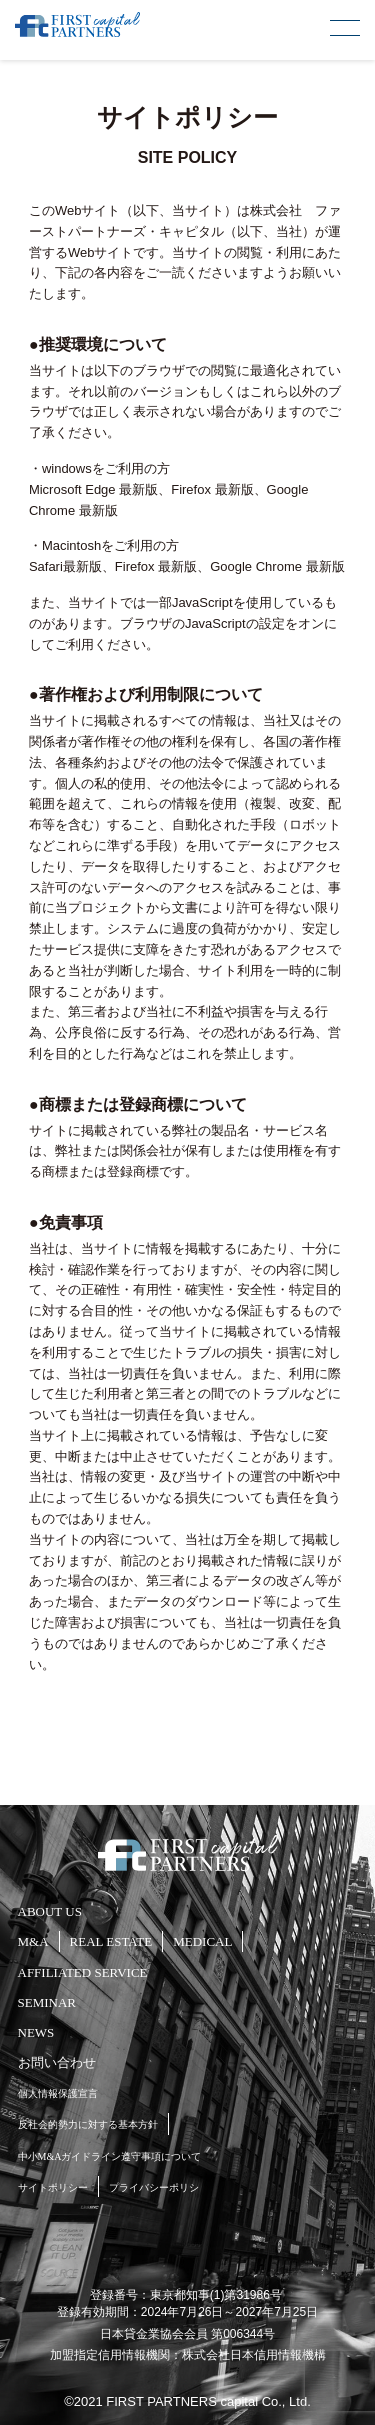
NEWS (36, 2032)
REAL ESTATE (111, 1941)
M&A (33, 1941)
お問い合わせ (57, 2062)
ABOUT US (50, 1911)
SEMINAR (47, 2002)
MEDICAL (202, 1941)
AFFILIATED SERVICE (83, 1972)
